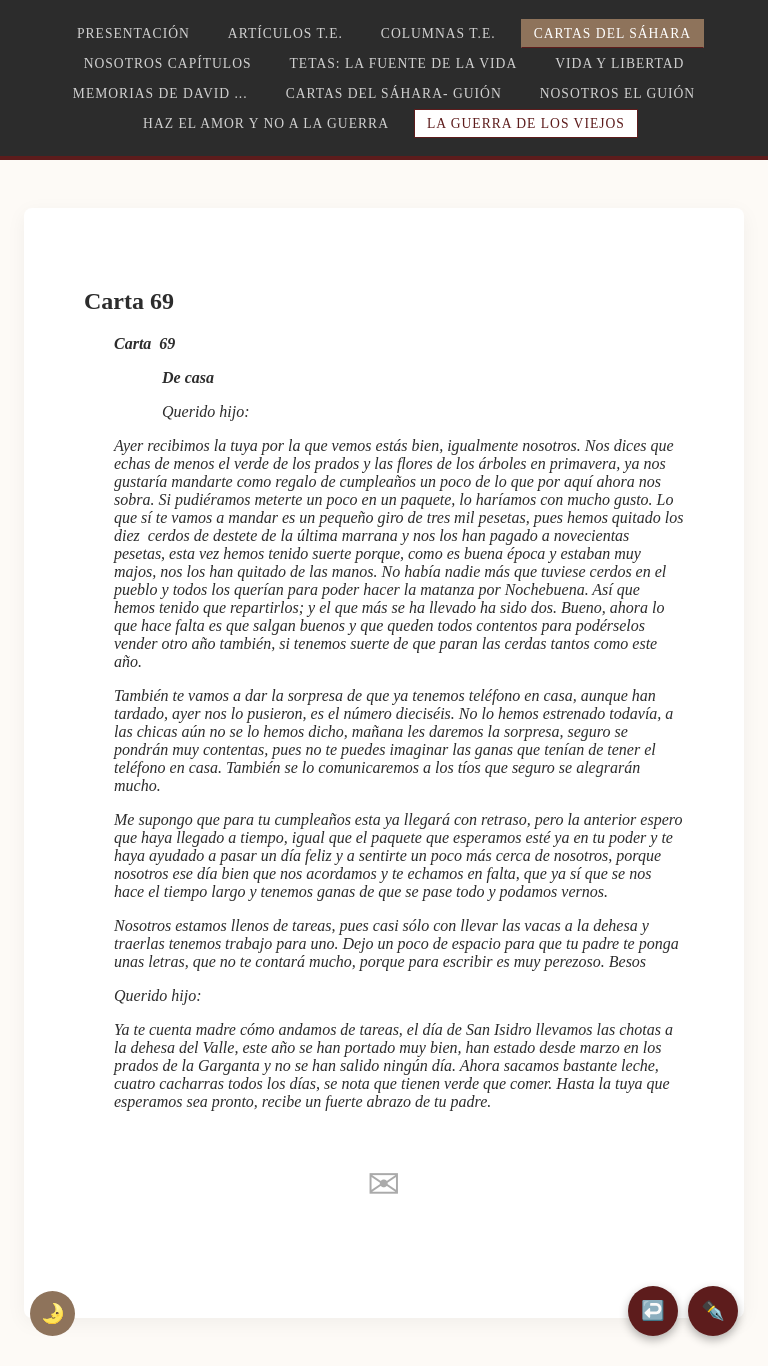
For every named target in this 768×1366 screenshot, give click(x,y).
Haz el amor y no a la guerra (266, 123)
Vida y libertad (619, 63)
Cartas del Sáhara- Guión (394, 93)
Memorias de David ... (160, 93)
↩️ (653, 1310)
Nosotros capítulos (168, 63)
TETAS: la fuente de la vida (404, 63)
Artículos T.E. (285, 33)
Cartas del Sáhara (612, 33)
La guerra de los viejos (526, 123)
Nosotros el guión (617, 93)
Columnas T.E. (438, 33)
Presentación (133, 33)
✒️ (713, 1310)
